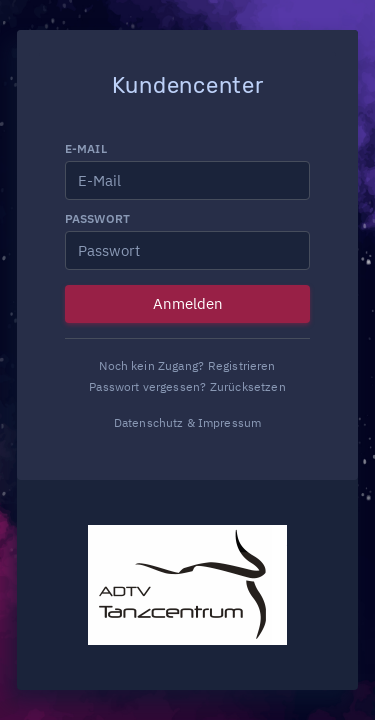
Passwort (97, 218)
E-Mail (86, 148)
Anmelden (188, 303)
